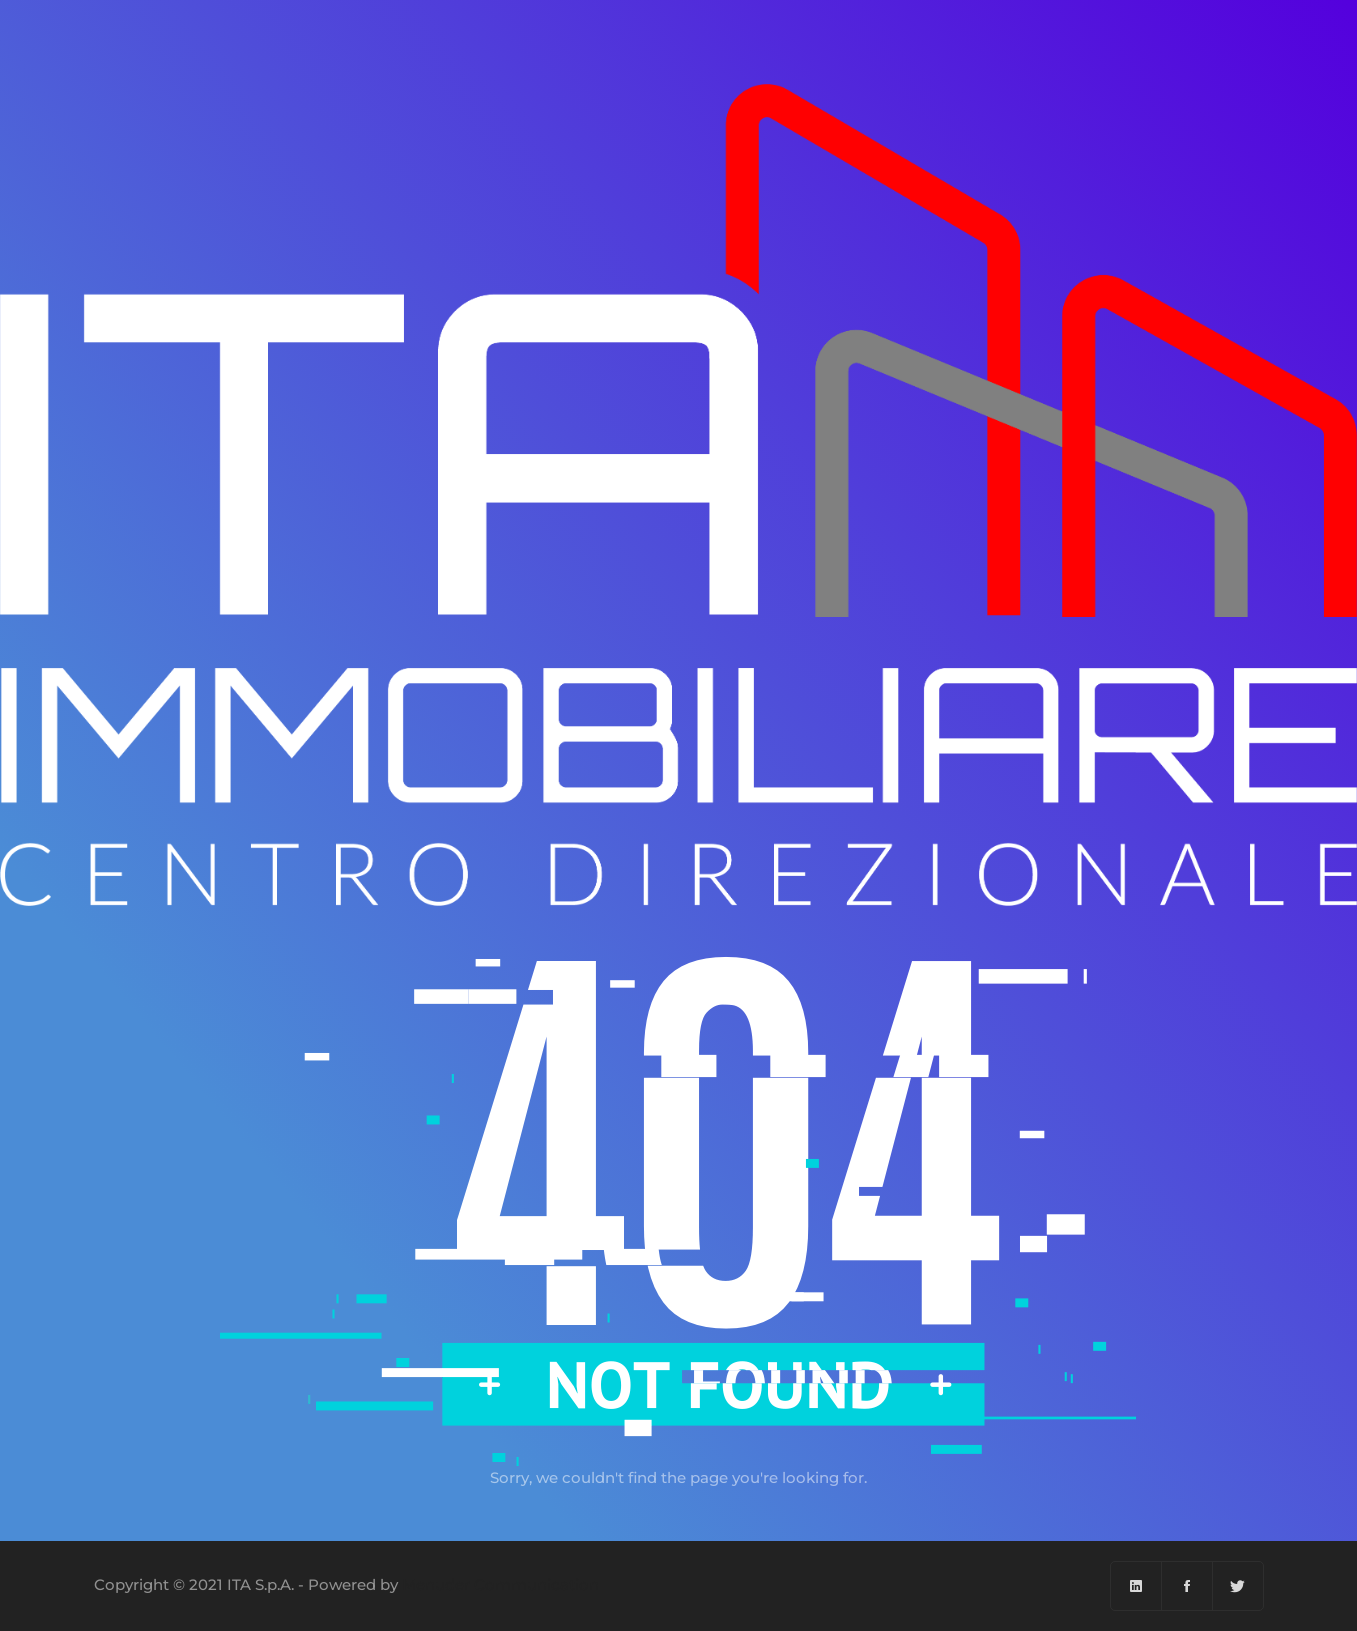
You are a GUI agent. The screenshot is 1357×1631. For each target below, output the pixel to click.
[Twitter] (1238, 1586)
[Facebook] (1187, 1586)
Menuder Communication (500, 1584)
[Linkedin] (1136, 1586)
